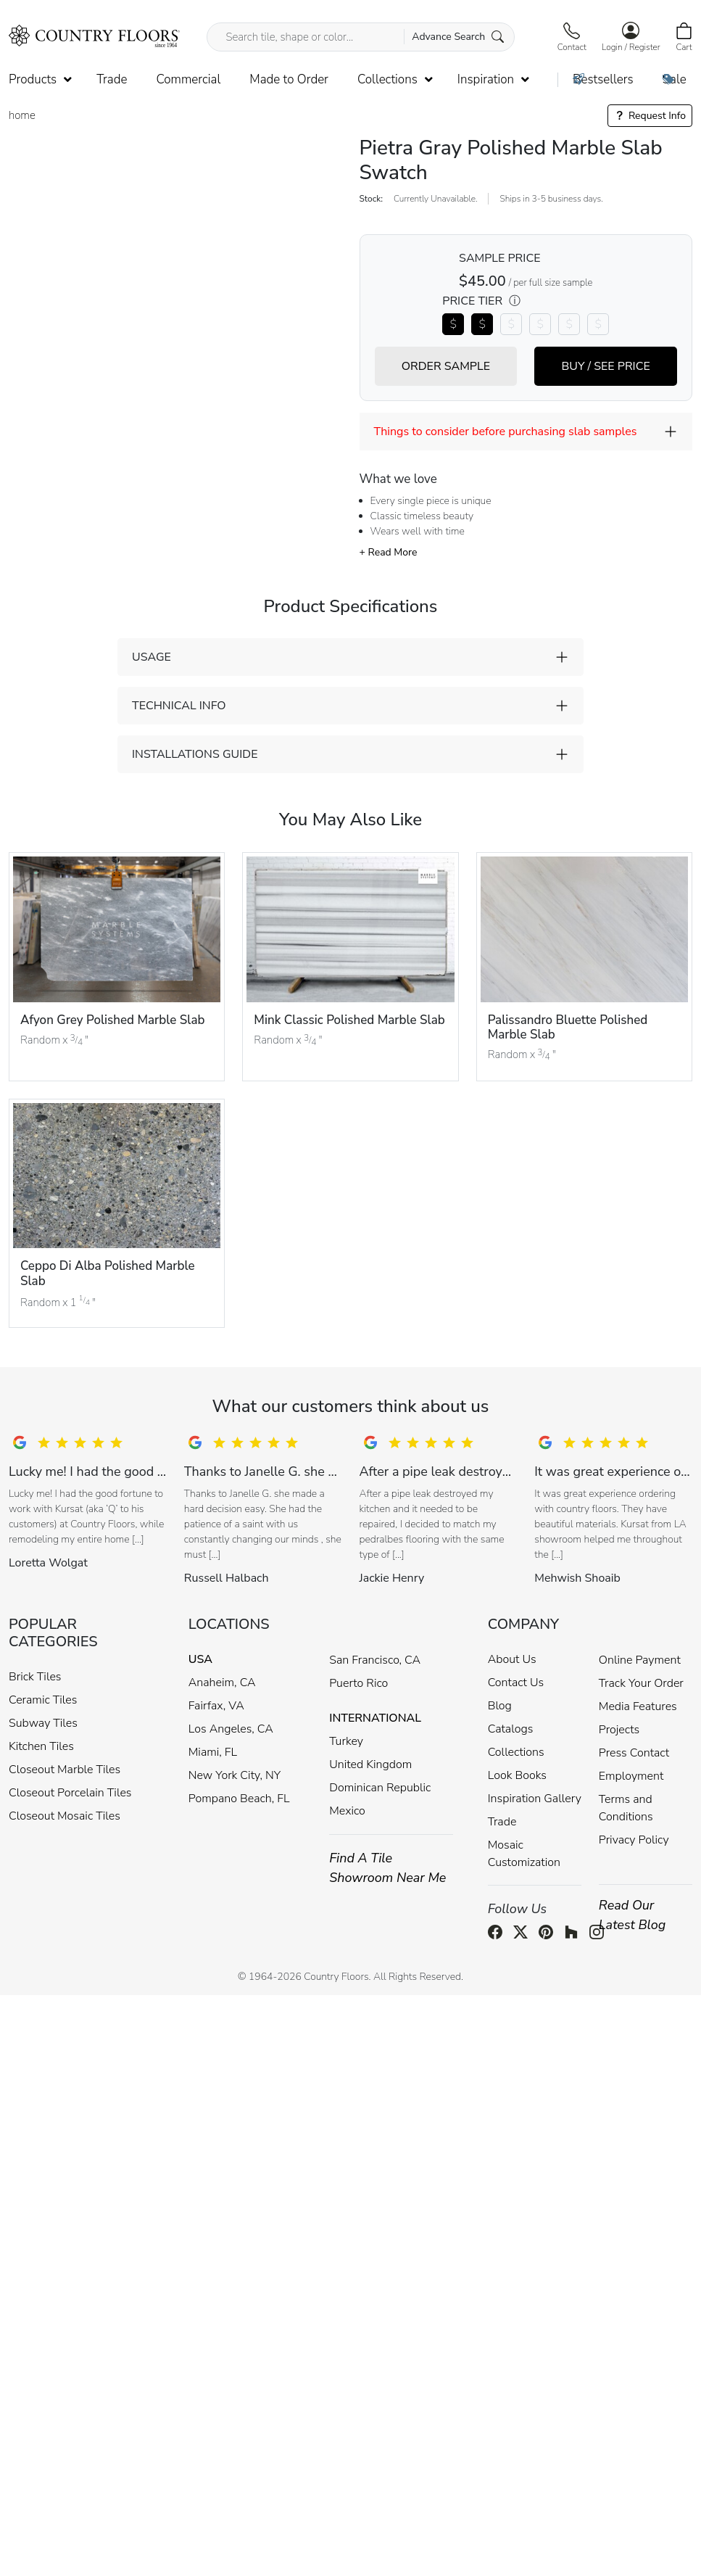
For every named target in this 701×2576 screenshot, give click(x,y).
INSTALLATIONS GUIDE (194, 754)
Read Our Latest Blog (632, 1914)
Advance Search (458, 37)
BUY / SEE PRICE (605, 366)
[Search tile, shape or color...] (360, 36)
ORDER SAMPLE (446, 366)
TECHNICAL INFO (178, 706)
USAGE (151, 657)
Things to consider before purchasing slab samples (505, 431)
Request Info (650, 116)
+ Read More (389, 552)
